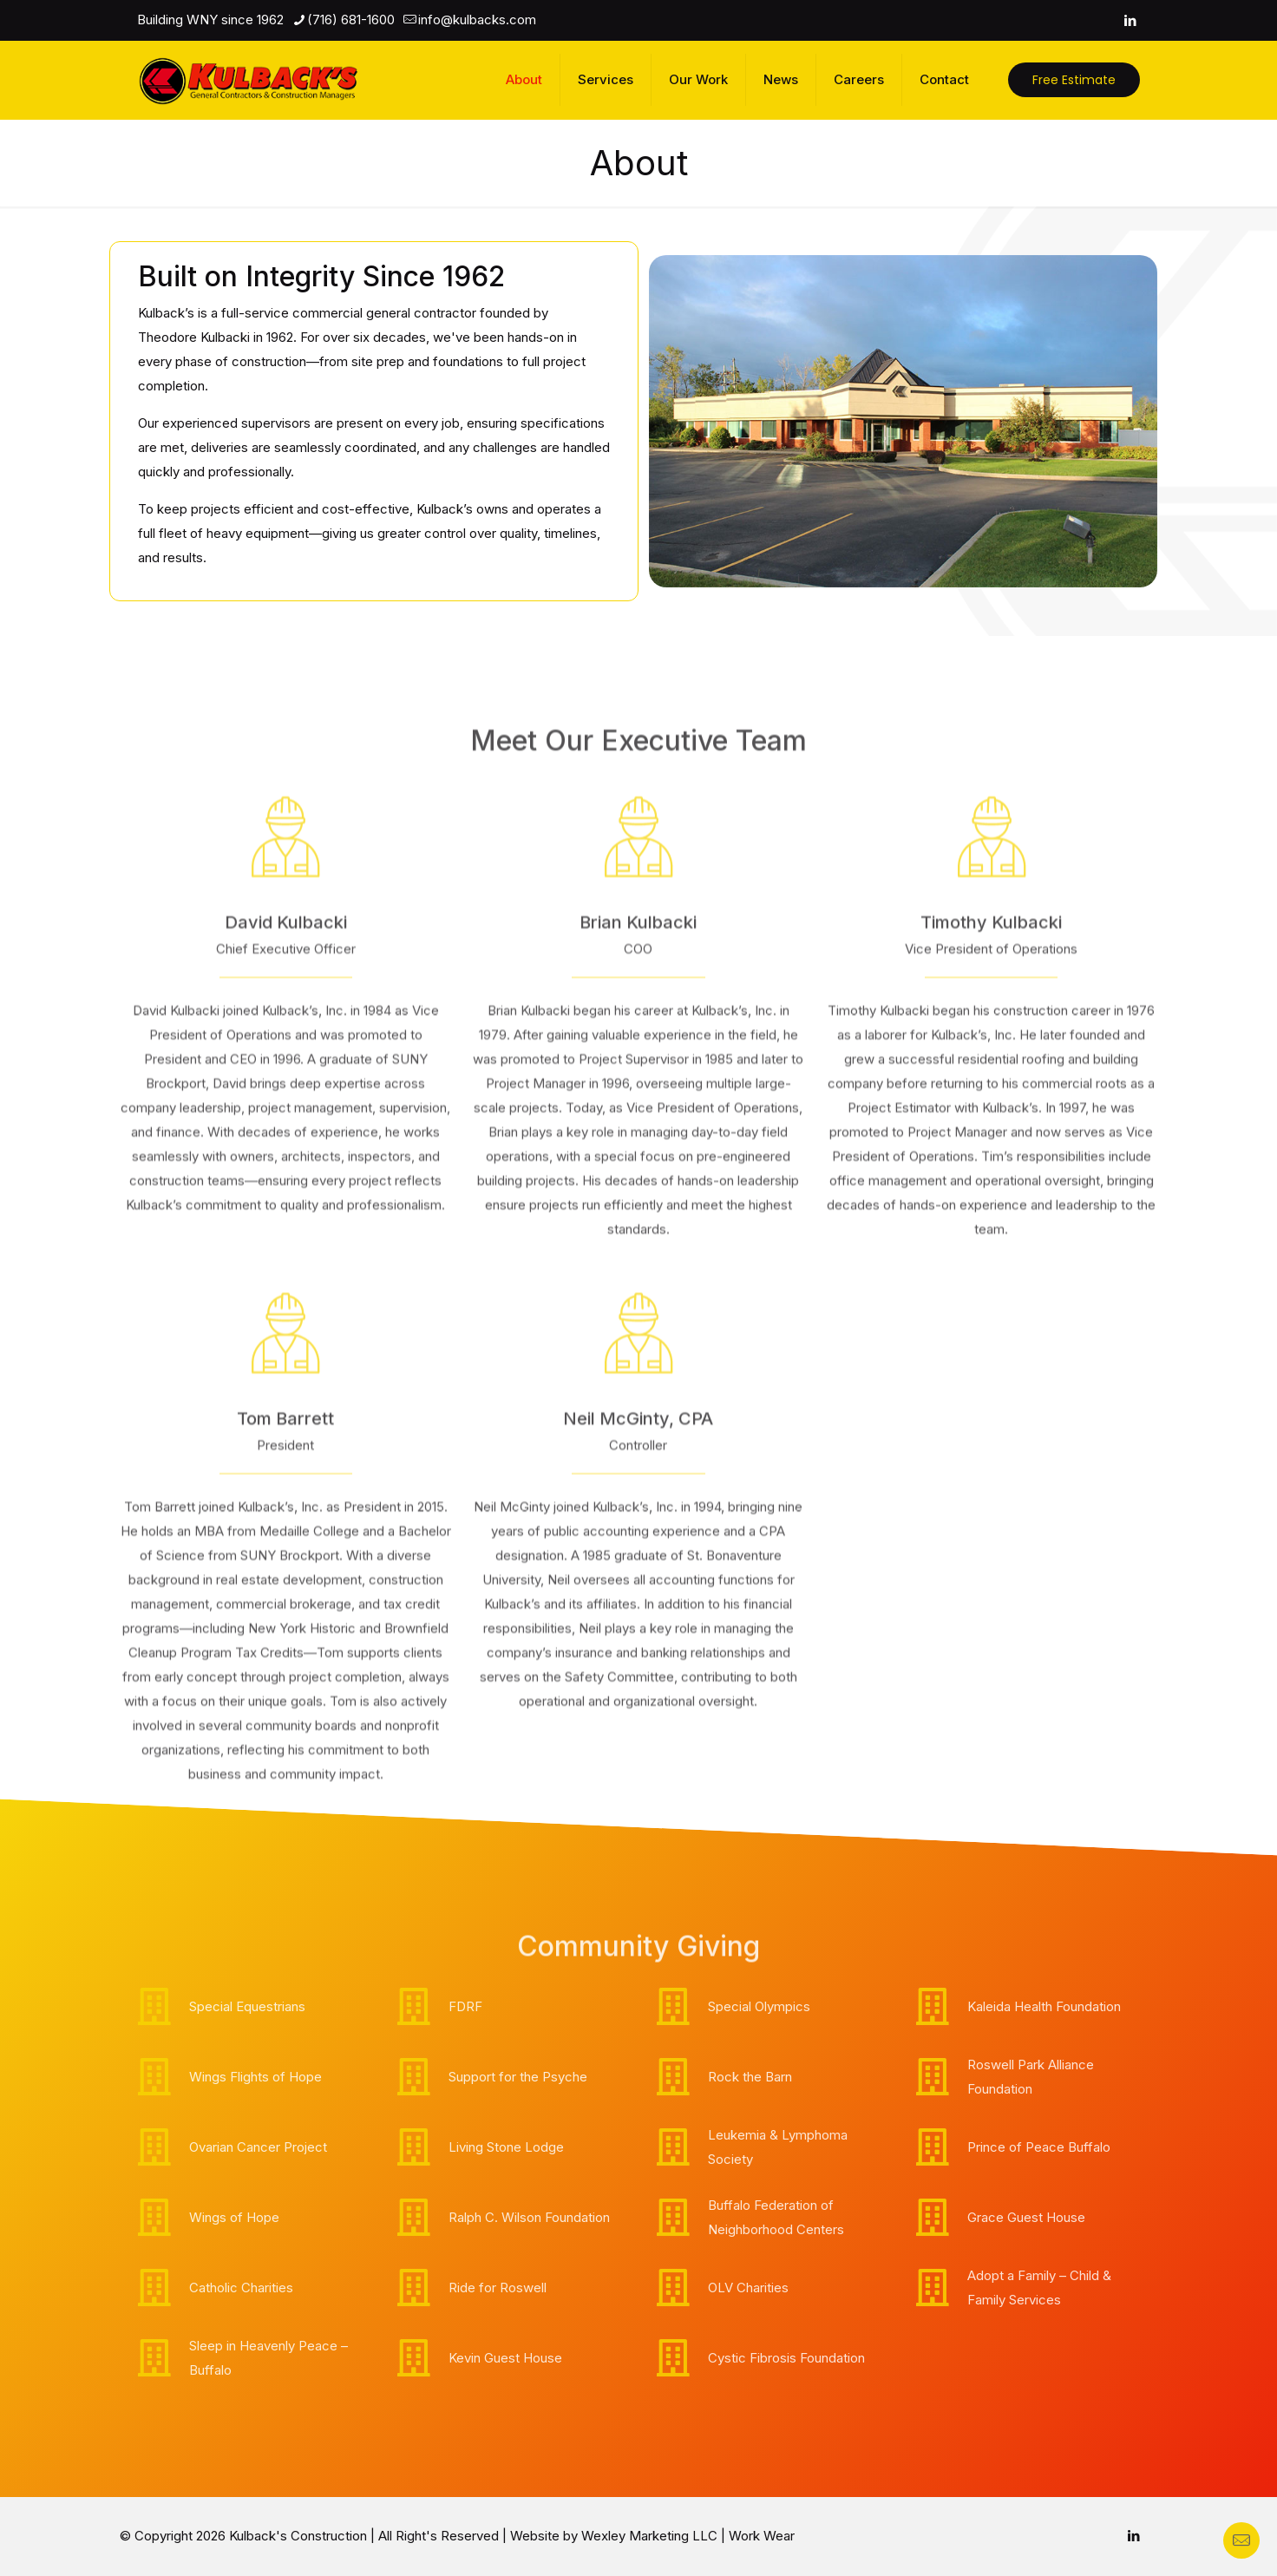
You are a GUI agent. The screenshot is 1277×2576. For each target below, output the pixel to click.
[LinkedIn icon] (1129, 20)
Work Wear (762, 2535)
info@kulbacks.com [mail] (477, 19)
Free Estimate (1074, 79)
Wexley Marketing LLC (649, 2535)
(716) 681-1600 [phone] (351, 19)
